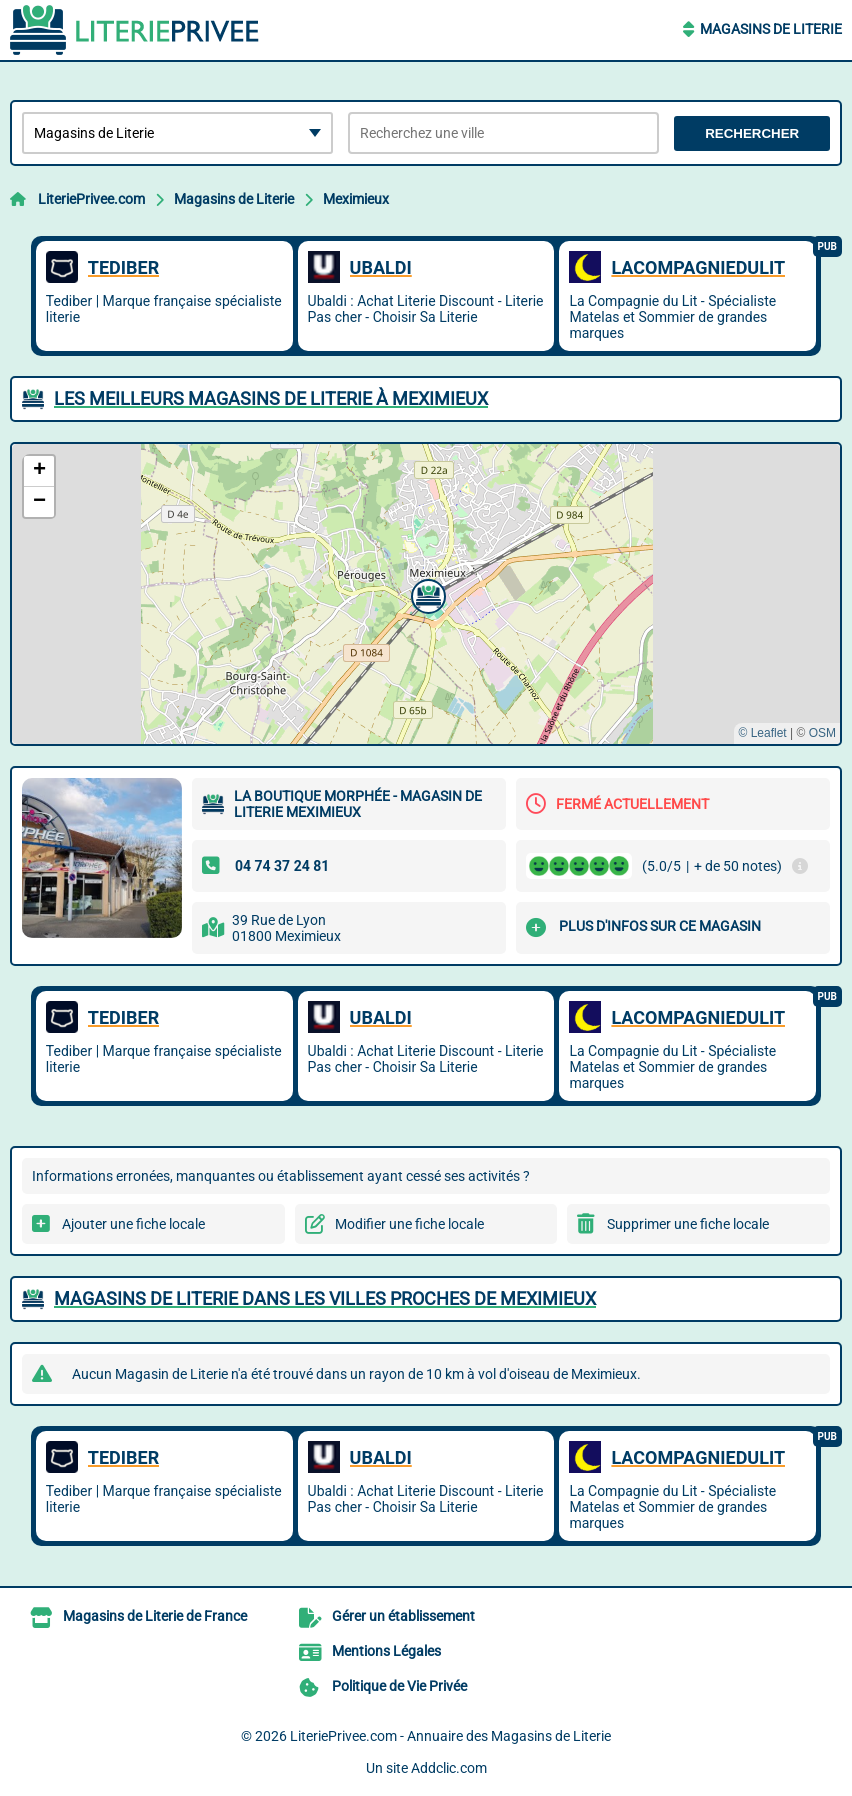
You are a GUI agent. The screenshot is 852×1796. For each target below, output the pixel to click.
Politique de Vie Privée (399, 1686)
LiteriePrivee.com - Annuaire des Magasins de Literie (450, 1736)
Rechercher (752, 133)
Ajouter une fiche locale (133, 1224)
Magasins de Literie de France (155, 1616)
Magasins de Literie (771, 29)
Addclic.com (449, 1768)
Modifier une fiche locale (409, 1224)
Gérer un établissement (403, 1616)
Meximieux (356, 199)
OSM (822, 733)
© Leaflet (762, 733)
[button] (426, 594)
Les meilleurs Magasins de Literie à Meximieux (271, 398)
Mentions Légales (386, 1651)
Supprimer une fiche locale (688, 1224)
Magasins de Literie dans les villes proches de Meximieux (325, 1298)
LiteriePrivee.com (91, 199)
